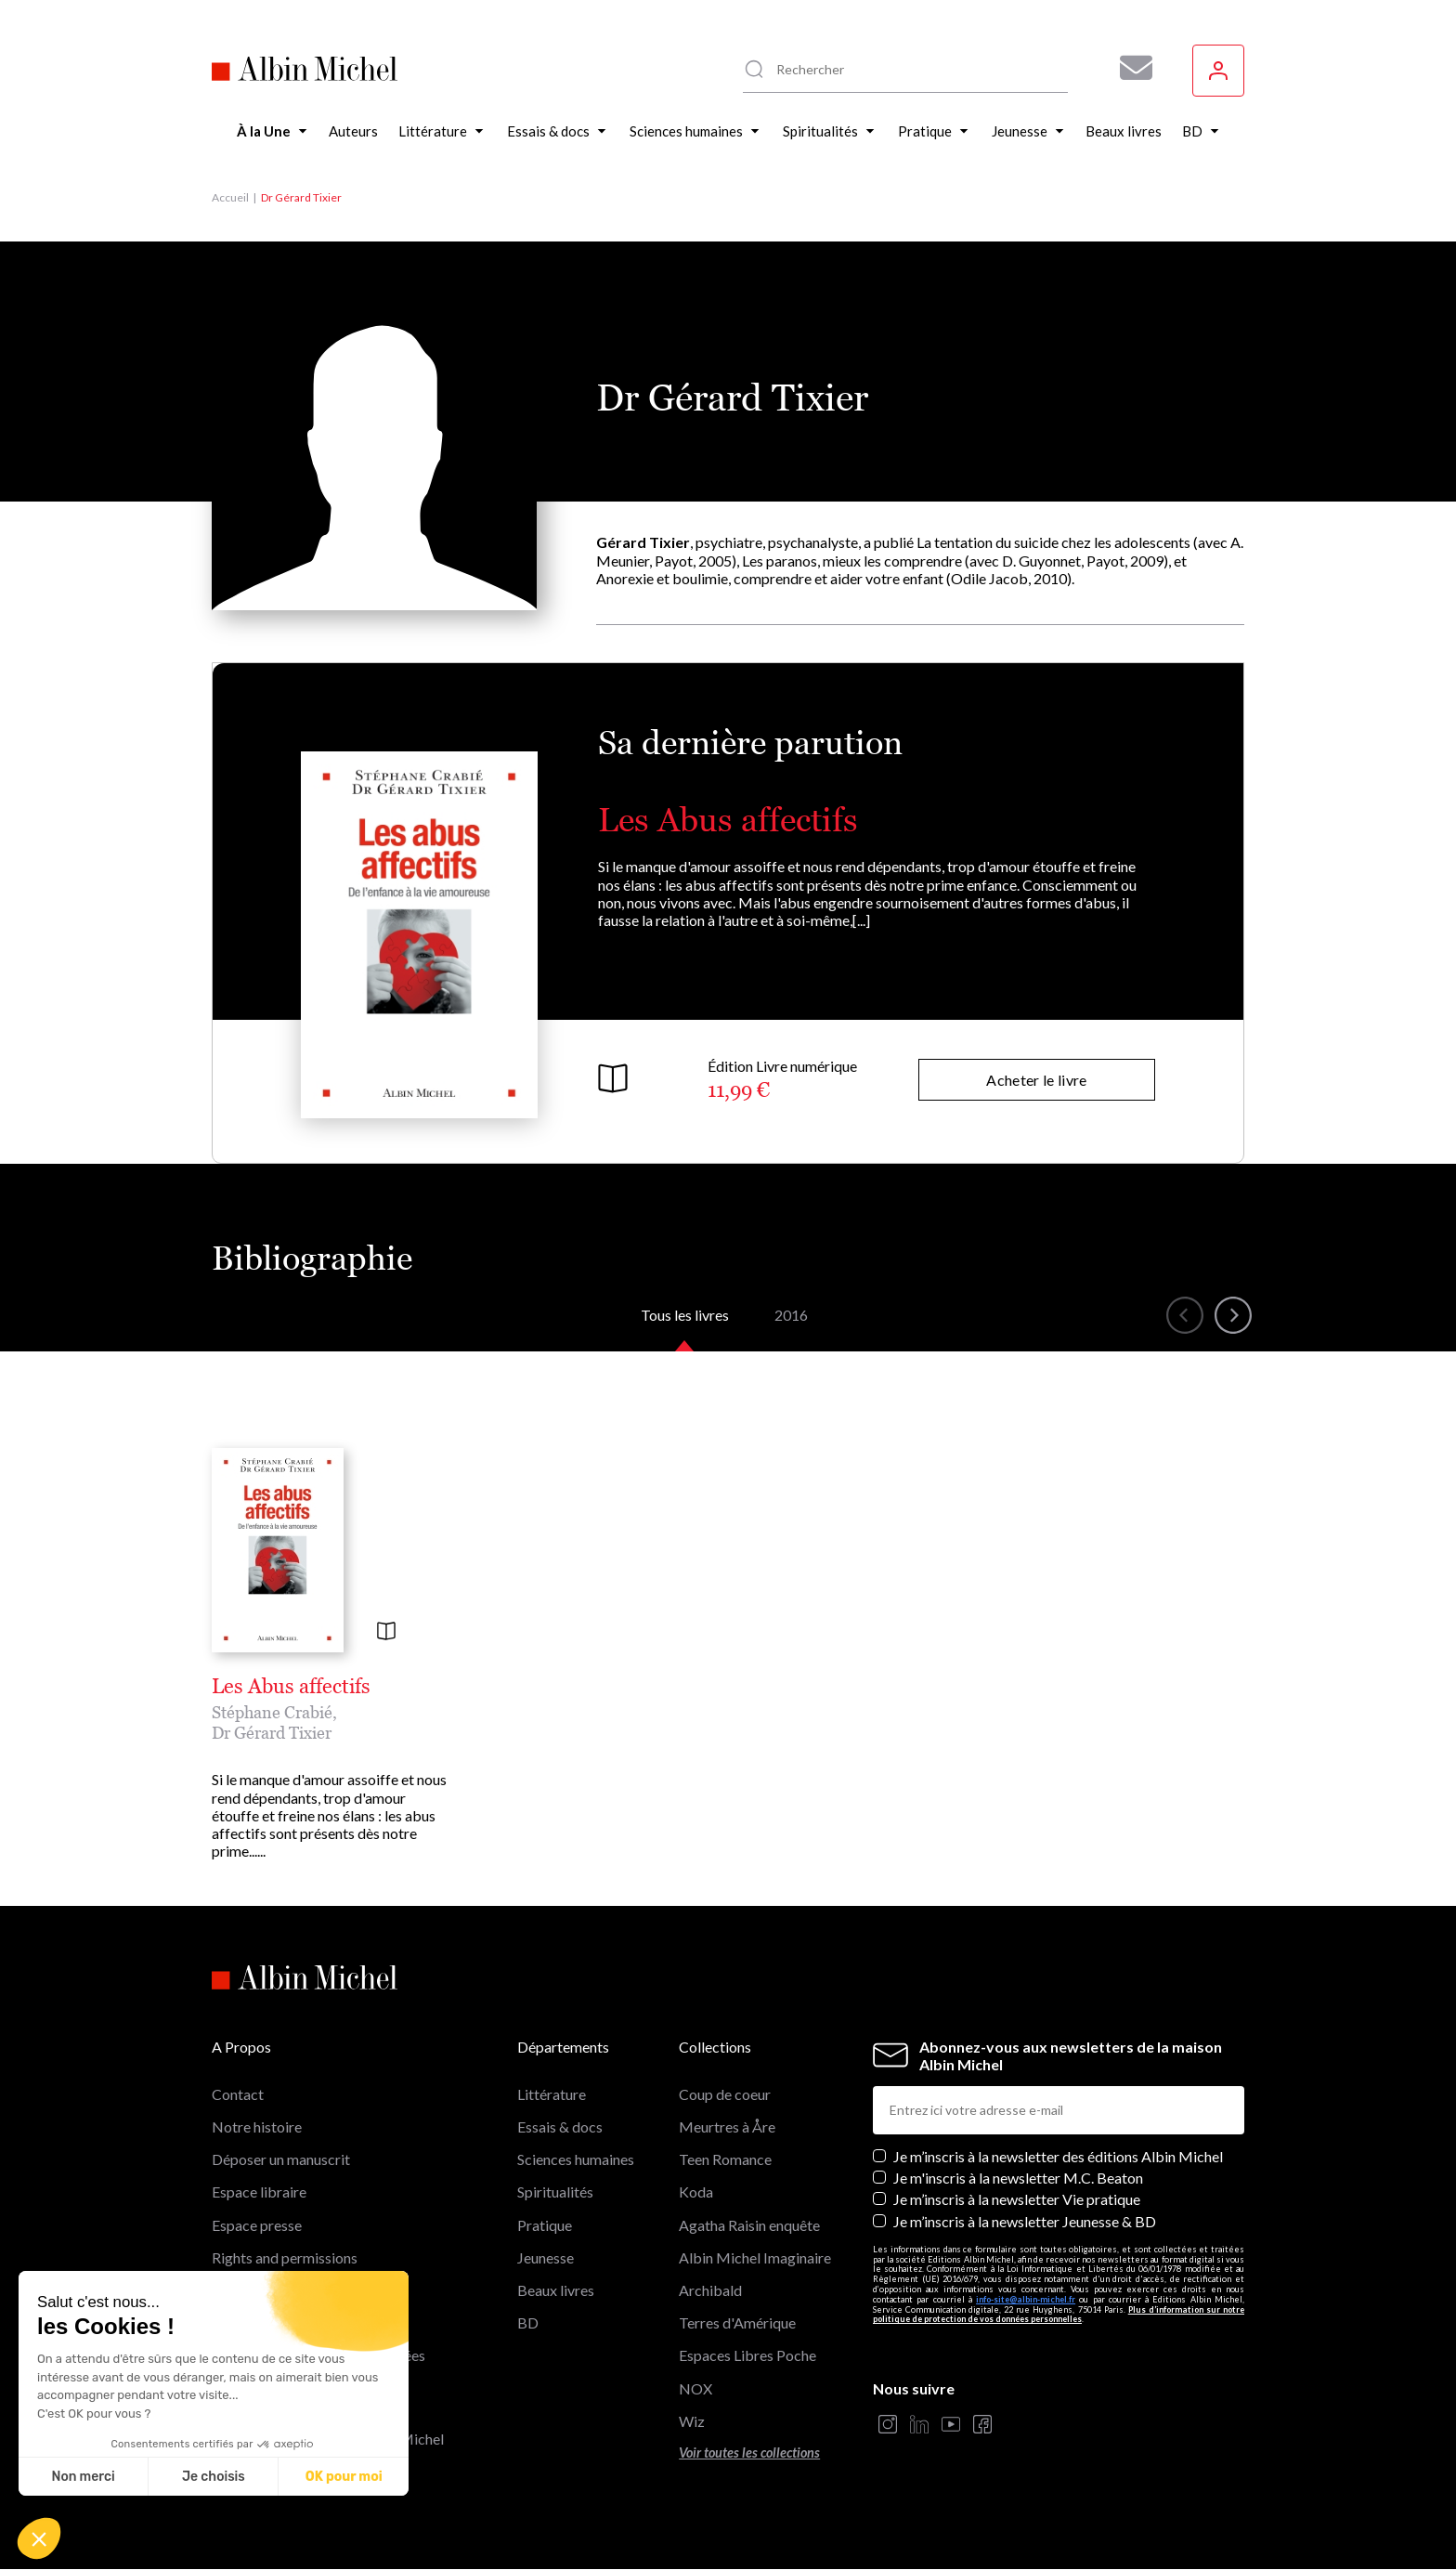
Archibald (710, 2290)
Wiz (692, 2421)
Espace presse (257, 2225)
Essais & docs (560, 2126)
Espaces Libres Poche (747, 2355)
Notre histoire (257, 2126)
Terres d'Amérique (737, 2322)
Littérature (551, 2094)
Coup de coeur (725, 2094)
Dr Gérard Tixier (272, 1732)
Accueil (230, 197)
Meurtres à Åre (727, 2126)
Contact (238, 2094)
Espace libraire (259, 2191)
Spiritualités (555, 2191)
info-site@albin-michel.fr (1025, 2299)
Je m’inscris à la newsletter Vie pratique (1016, 2199)
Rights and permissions (285, 2257)
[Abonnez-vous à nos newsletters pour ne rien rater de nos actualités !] (1129, 68)
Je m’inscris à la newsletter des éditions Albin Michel (1058, 2156)
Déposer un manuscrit (281, 2159)
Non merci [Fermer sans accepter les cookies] (82, 2477)
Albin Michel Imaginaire (755, 2257)
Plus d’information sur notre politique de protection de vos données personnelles (1058, 2314)
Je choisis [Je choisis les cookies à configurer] (213, 2477)
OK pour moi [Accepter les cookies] (344, 2477)
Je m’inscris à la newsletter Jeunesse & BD (1024, 2221)
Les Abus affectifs (728, 820)
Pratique (544, 2225)
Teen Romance (725, 2159)
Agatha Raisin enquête (749, 2225)
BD (528, 2322)
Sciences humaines (575, 2159)
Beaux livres (555, 2290)
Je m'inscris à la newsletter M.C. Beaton (1018, 2177)
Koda (696, 2191)
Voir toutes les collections (749, 2452)
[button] (39, 2538)
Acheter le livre (1036, 1080)
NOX (695, 2388)
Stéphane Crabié (272, 1712)
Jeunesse (545, 2257)
